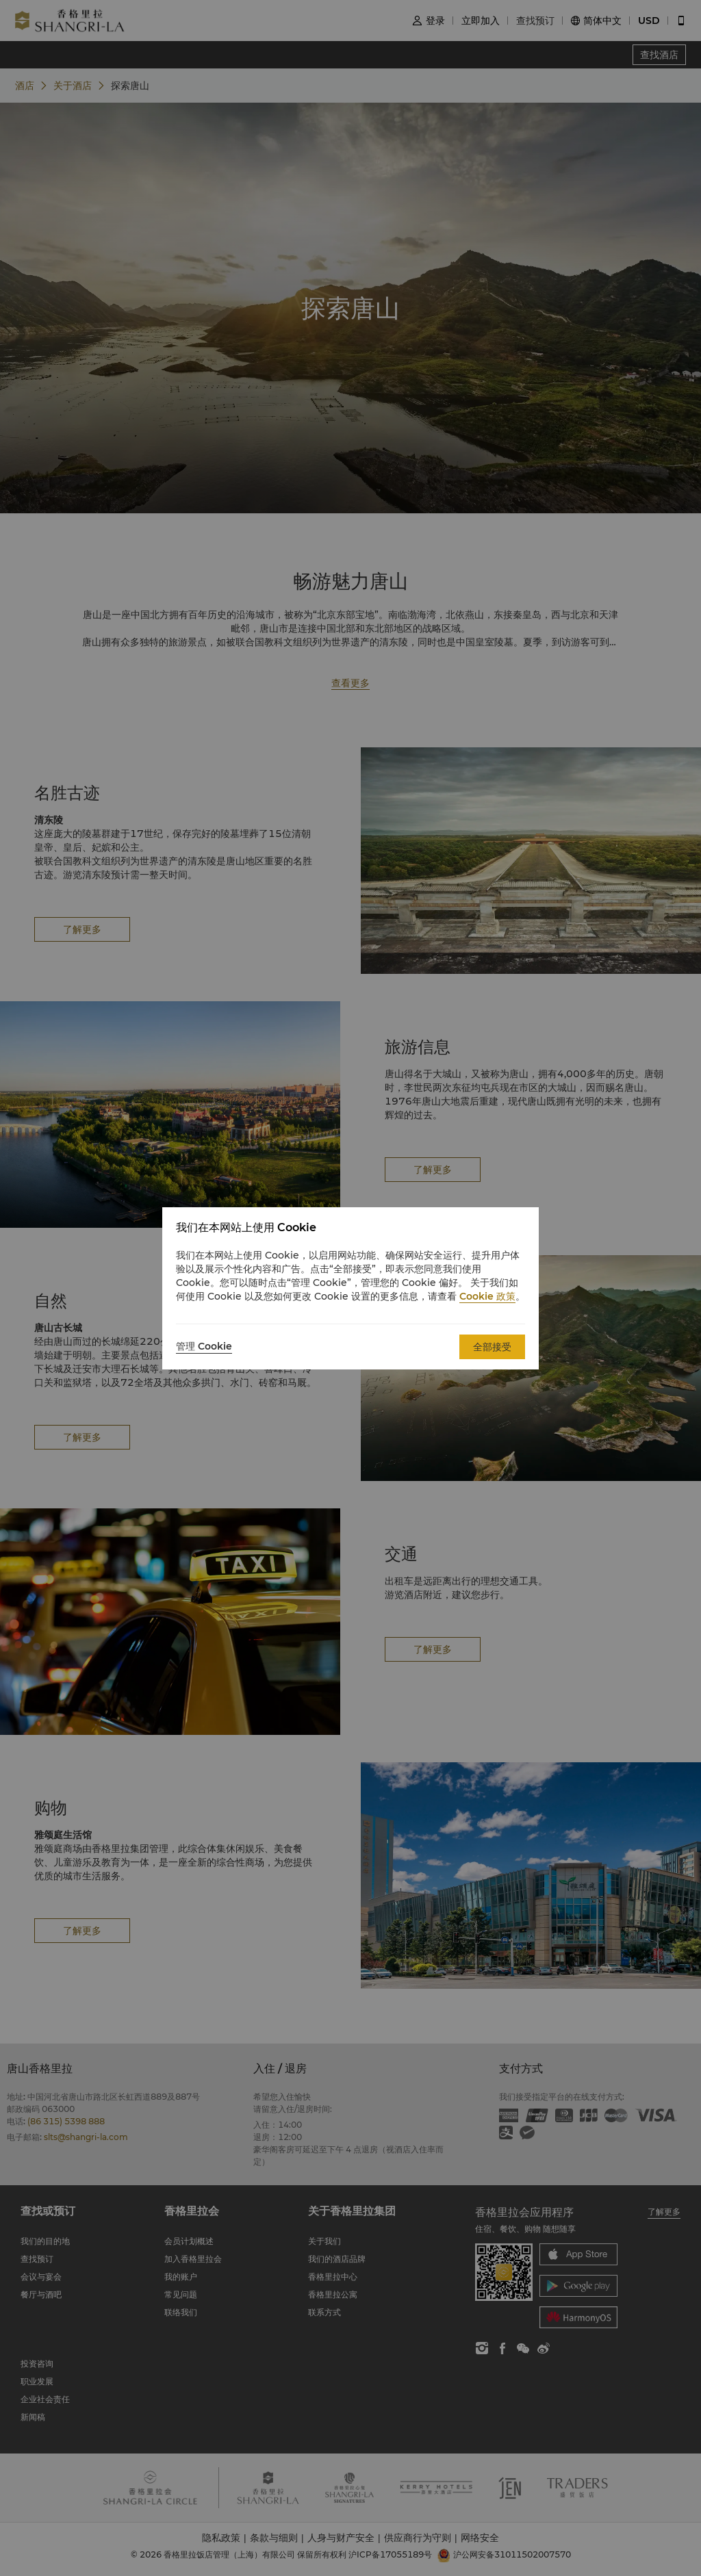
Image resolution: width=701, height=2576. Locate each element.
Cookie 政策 (487, 1296)
